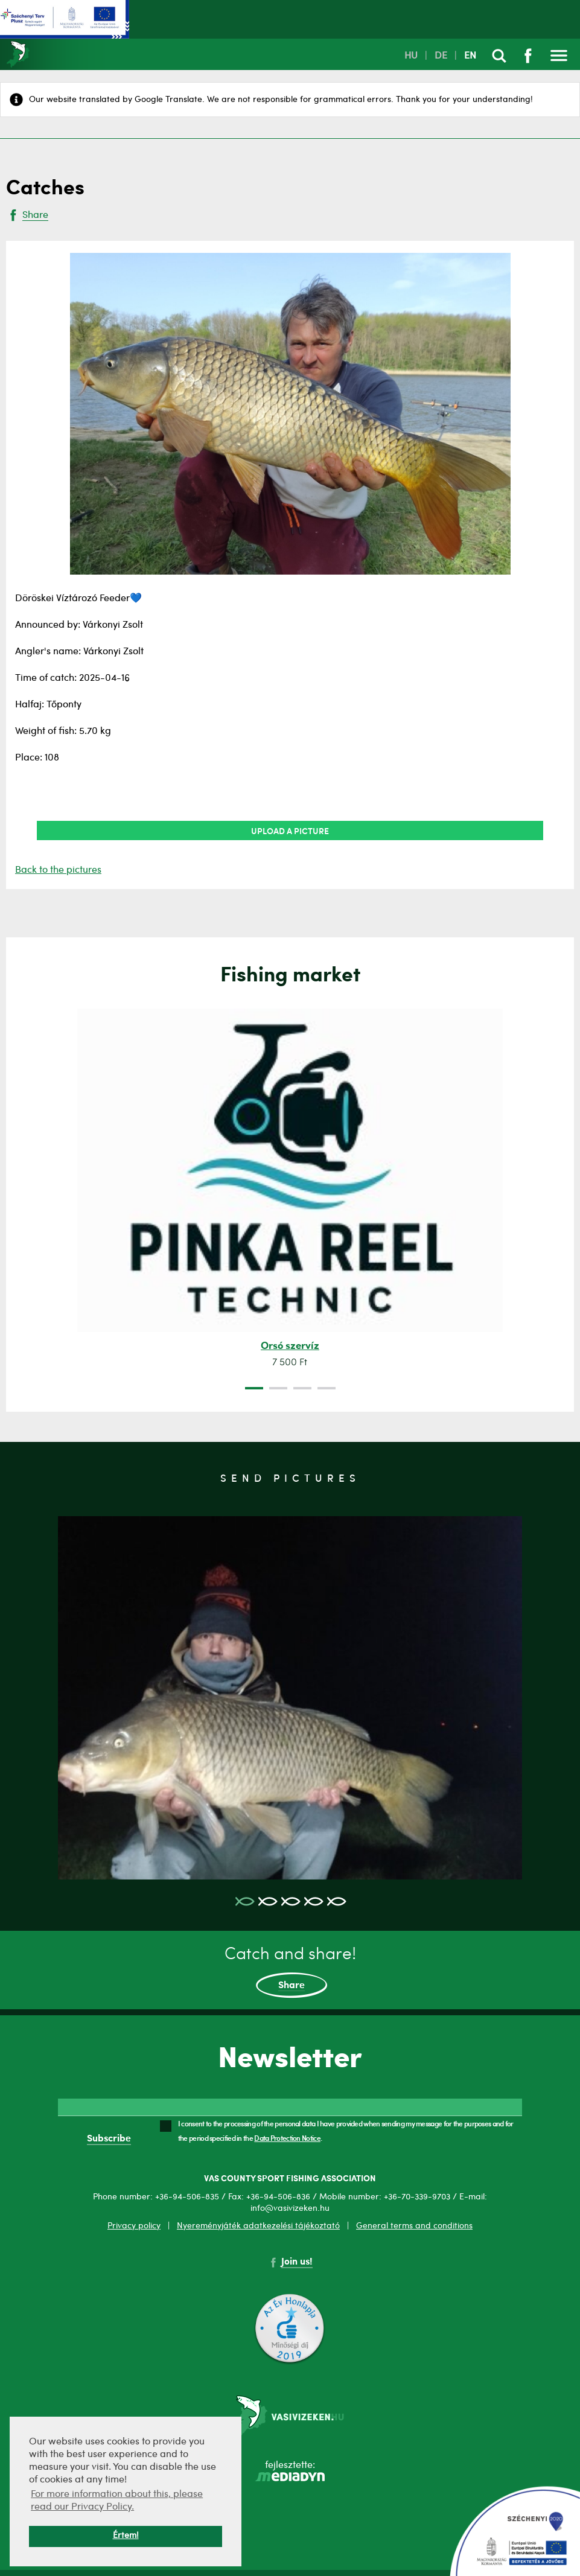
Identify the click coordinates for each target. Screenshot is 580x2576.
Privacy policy (134, 2226)
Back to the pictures (58, 870)
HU (411, 56)
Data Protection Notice (287, 2138)
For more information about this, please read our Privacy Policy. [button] (117, 2501)
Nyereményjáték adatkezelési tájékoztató (258, 2226)
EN (470, 56)
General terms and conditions (414, 2226)
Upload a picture (290, 830)
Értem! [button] (126, 2535)
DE (441, 56)
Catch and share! (290, 1972)
